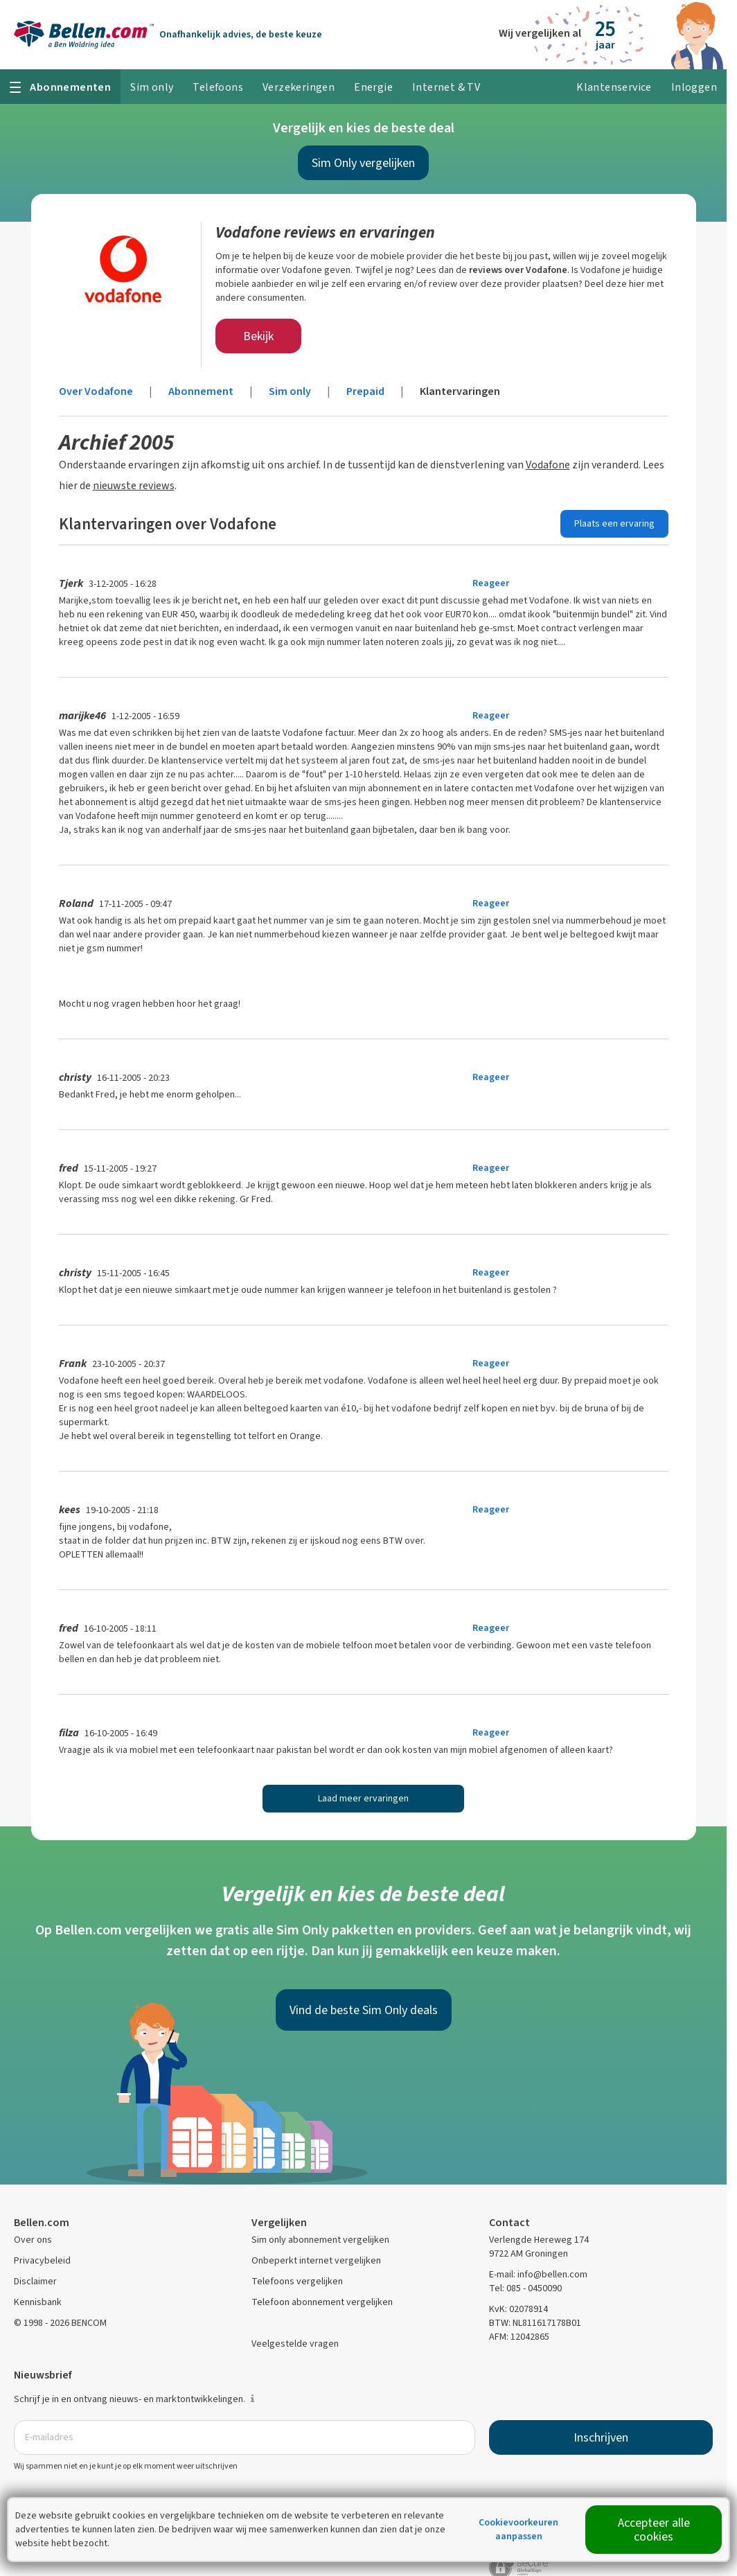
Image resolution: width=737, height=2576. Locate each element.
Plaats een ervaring (614, 523)
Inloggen (694, 87)
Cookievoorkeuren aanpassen (518, 2529)
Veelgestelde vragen (295, 2343)
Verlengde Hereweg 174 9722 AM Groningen (539, 2246)
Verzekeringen (299, 87)
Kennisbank (38, 2302)
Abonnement (200, 391)
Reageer (490, 583)
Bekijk (258, 336)
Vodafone (548, 464)
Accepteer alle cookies (654, 2529)
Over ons (33, 2239)
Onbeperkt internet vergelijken (316, 2260)
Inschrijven (601, 2437)
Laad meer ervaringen (363, 1798)
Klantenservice (614, 87)
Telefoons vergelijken (297, 2281)
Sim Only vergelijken (363, 163)
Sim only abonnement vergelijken (320, 2239)
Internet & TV (446, 87)
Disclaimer (35, 2281)
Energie (373, 87)
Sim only (290, 391)
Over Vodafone (96, 391)
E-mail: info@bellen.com (538, 2274)
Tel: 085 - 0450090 (525, 2288)
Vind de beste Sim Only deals (364, 2010)
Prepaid (365, 391)
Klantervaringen (460, 391)
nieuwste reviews (134, 485)
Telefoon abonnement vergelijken (322, 2302)
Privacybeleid (42, 2260)
